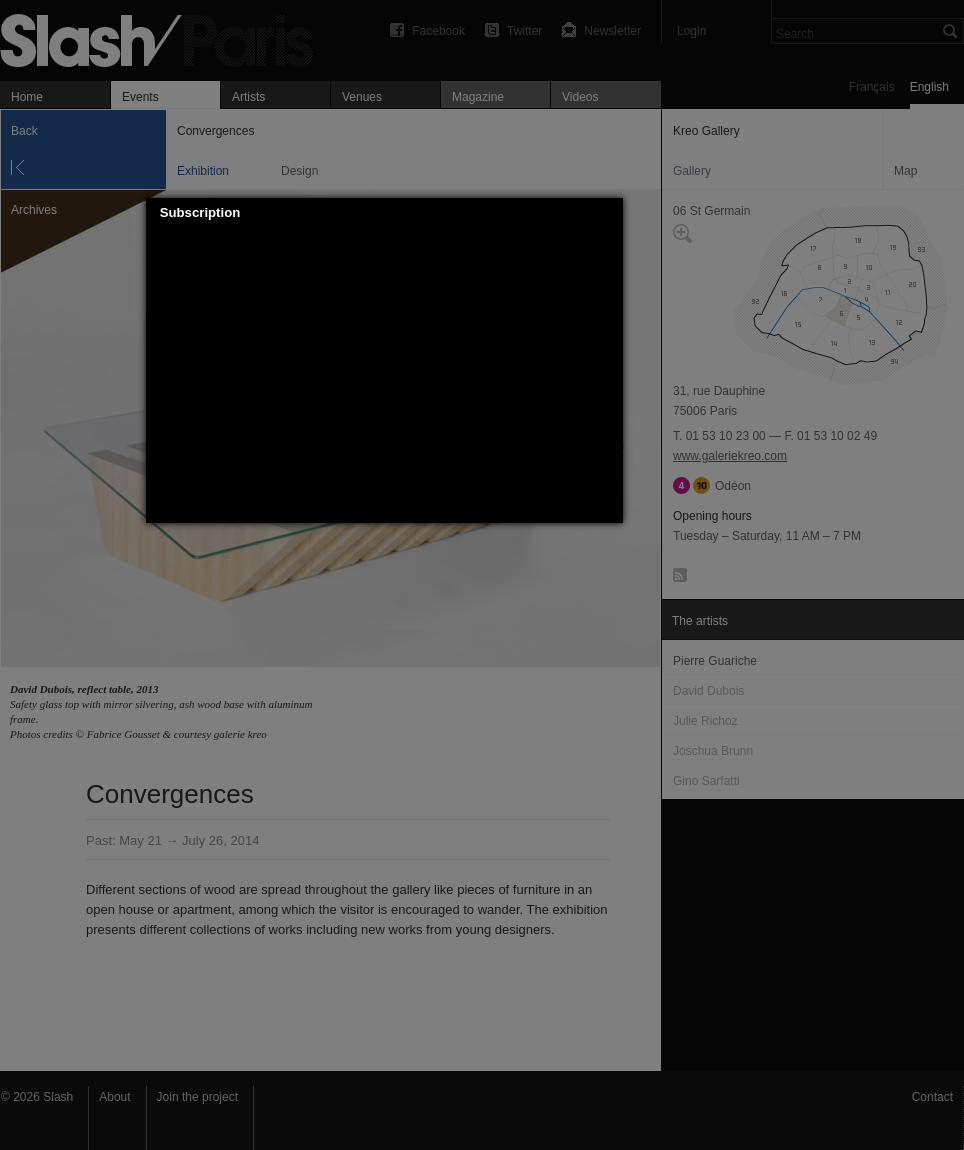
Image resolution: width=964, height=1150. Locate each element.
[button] (608, 213)
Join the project (197, 1097)
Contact (932, 1097)
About (114, 1097)
